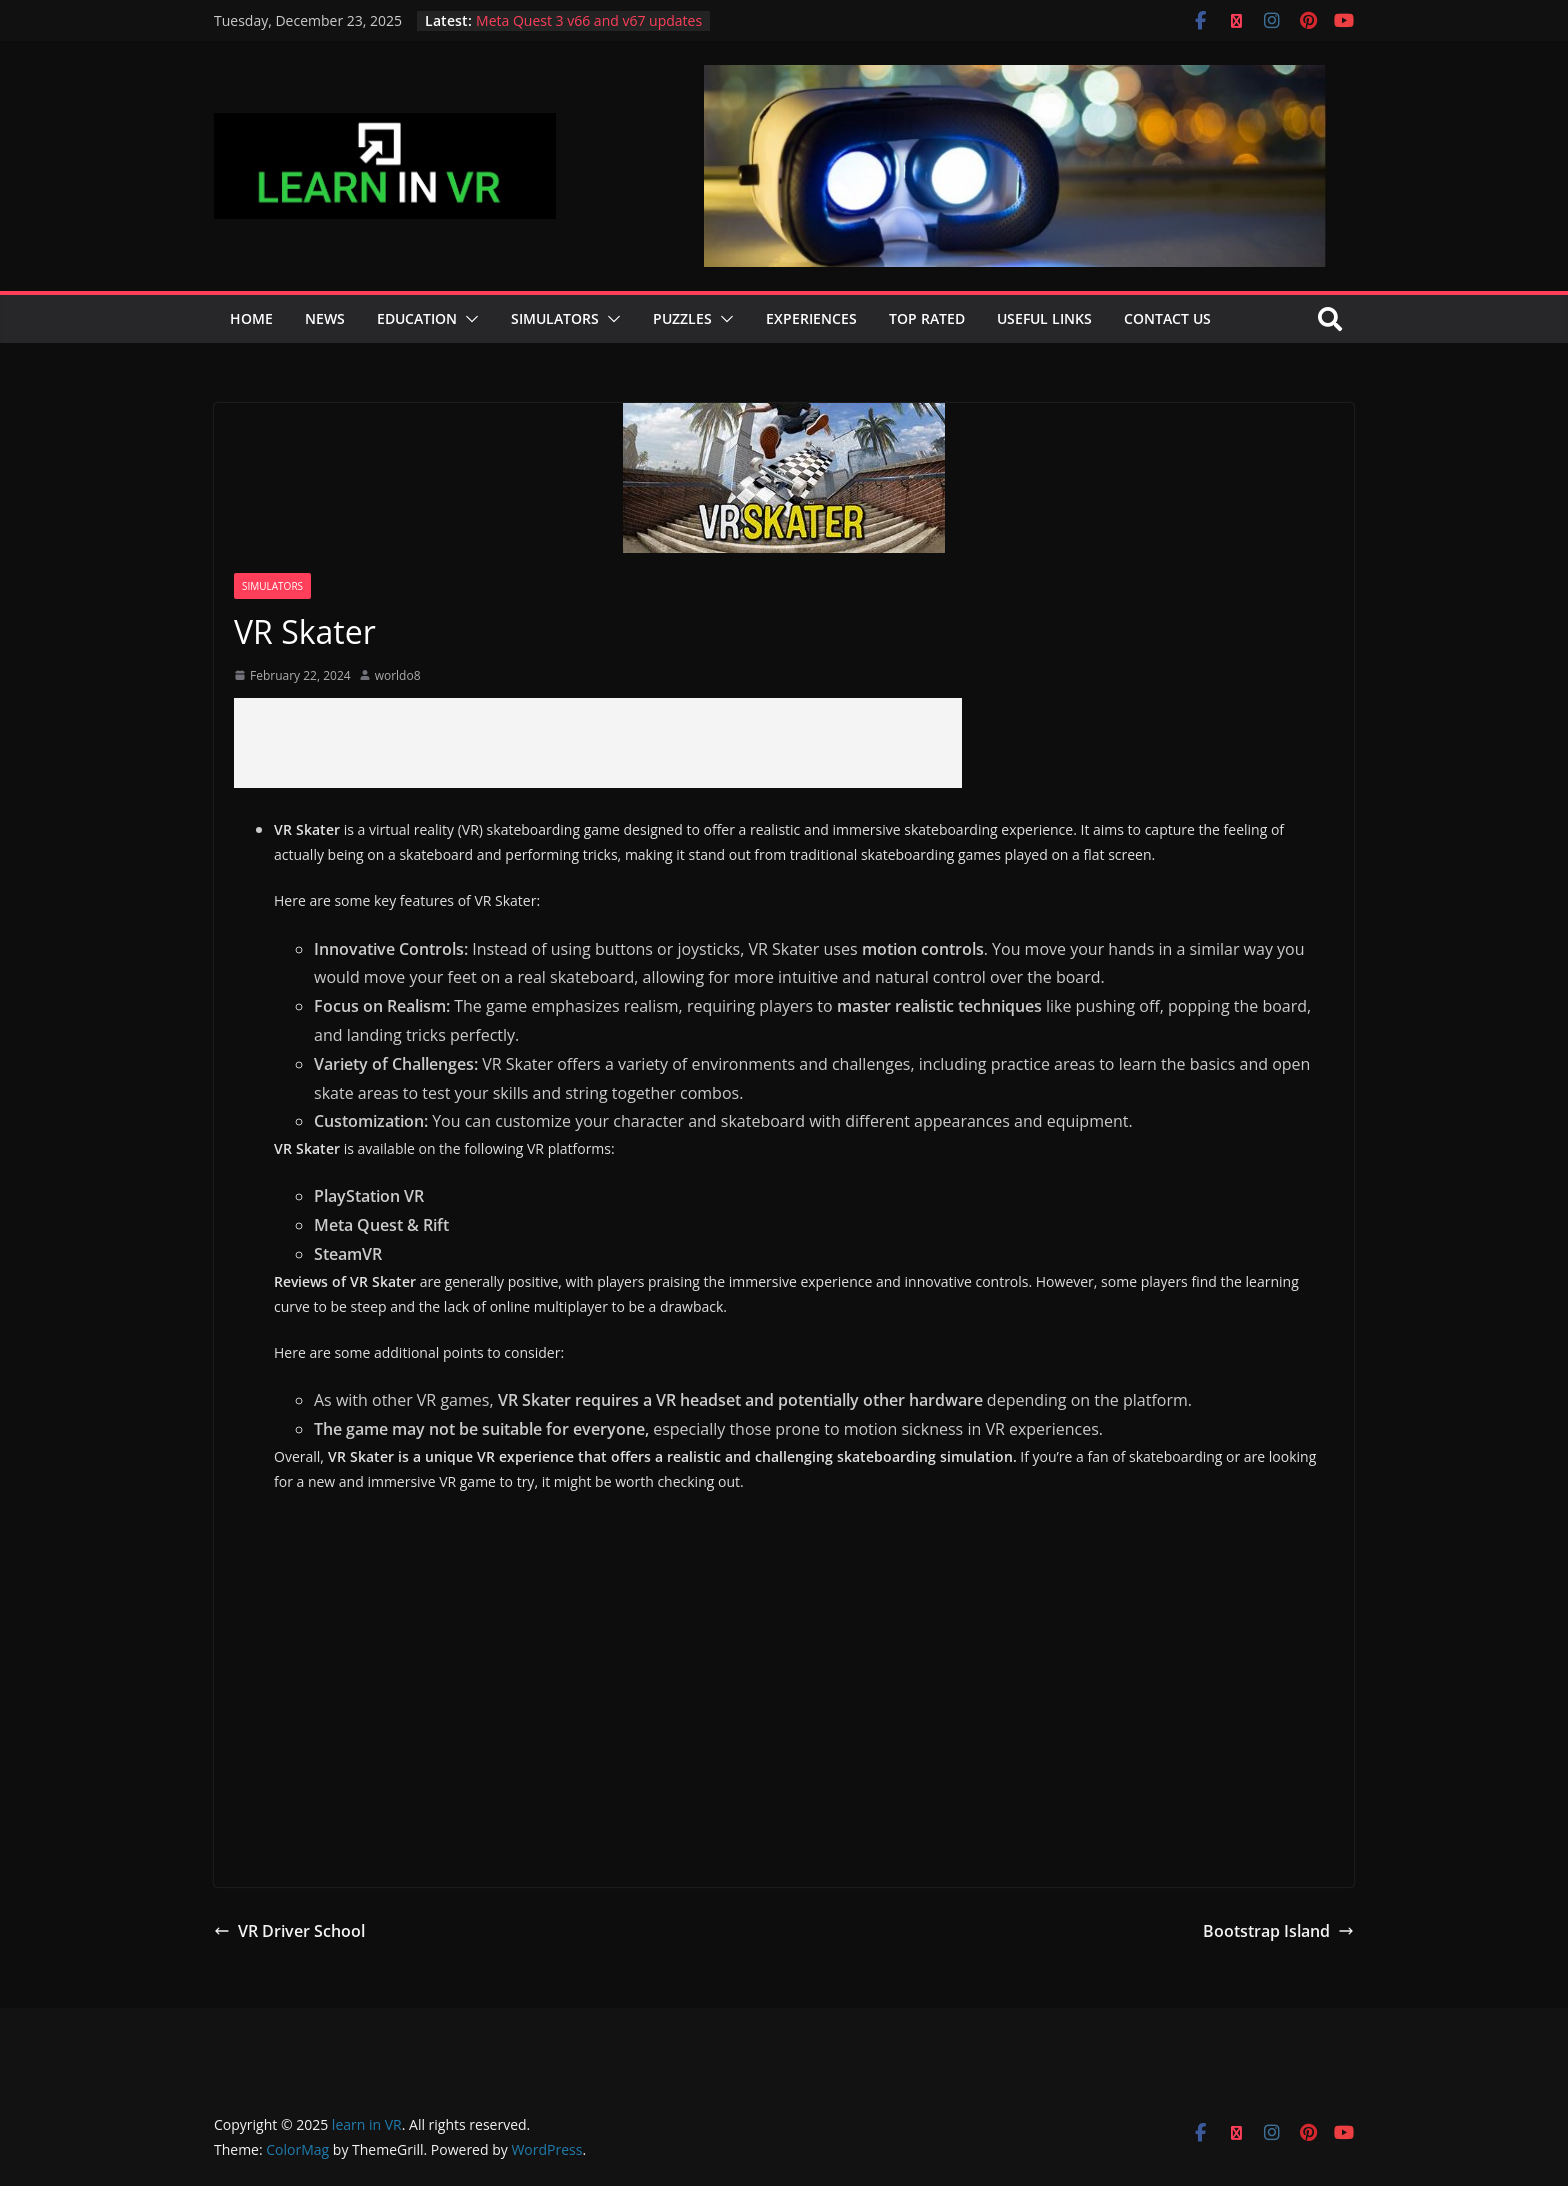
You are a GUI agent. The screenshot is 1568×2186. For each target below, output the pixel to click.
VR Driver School (289, 1931)
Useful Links (1044, 318)
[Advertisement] (598, 743)
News (325, 318)
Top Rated (927, 318)
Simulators (555, 318)
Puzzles (682, 318)
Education (417, 318)
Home (251, 318)
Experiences (811, 318)
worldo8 (398, 675)
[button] (468, 319)
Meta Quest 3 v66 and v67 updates (589, 20)
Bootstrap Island (1278, 1931)
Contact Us (1167, 318)
